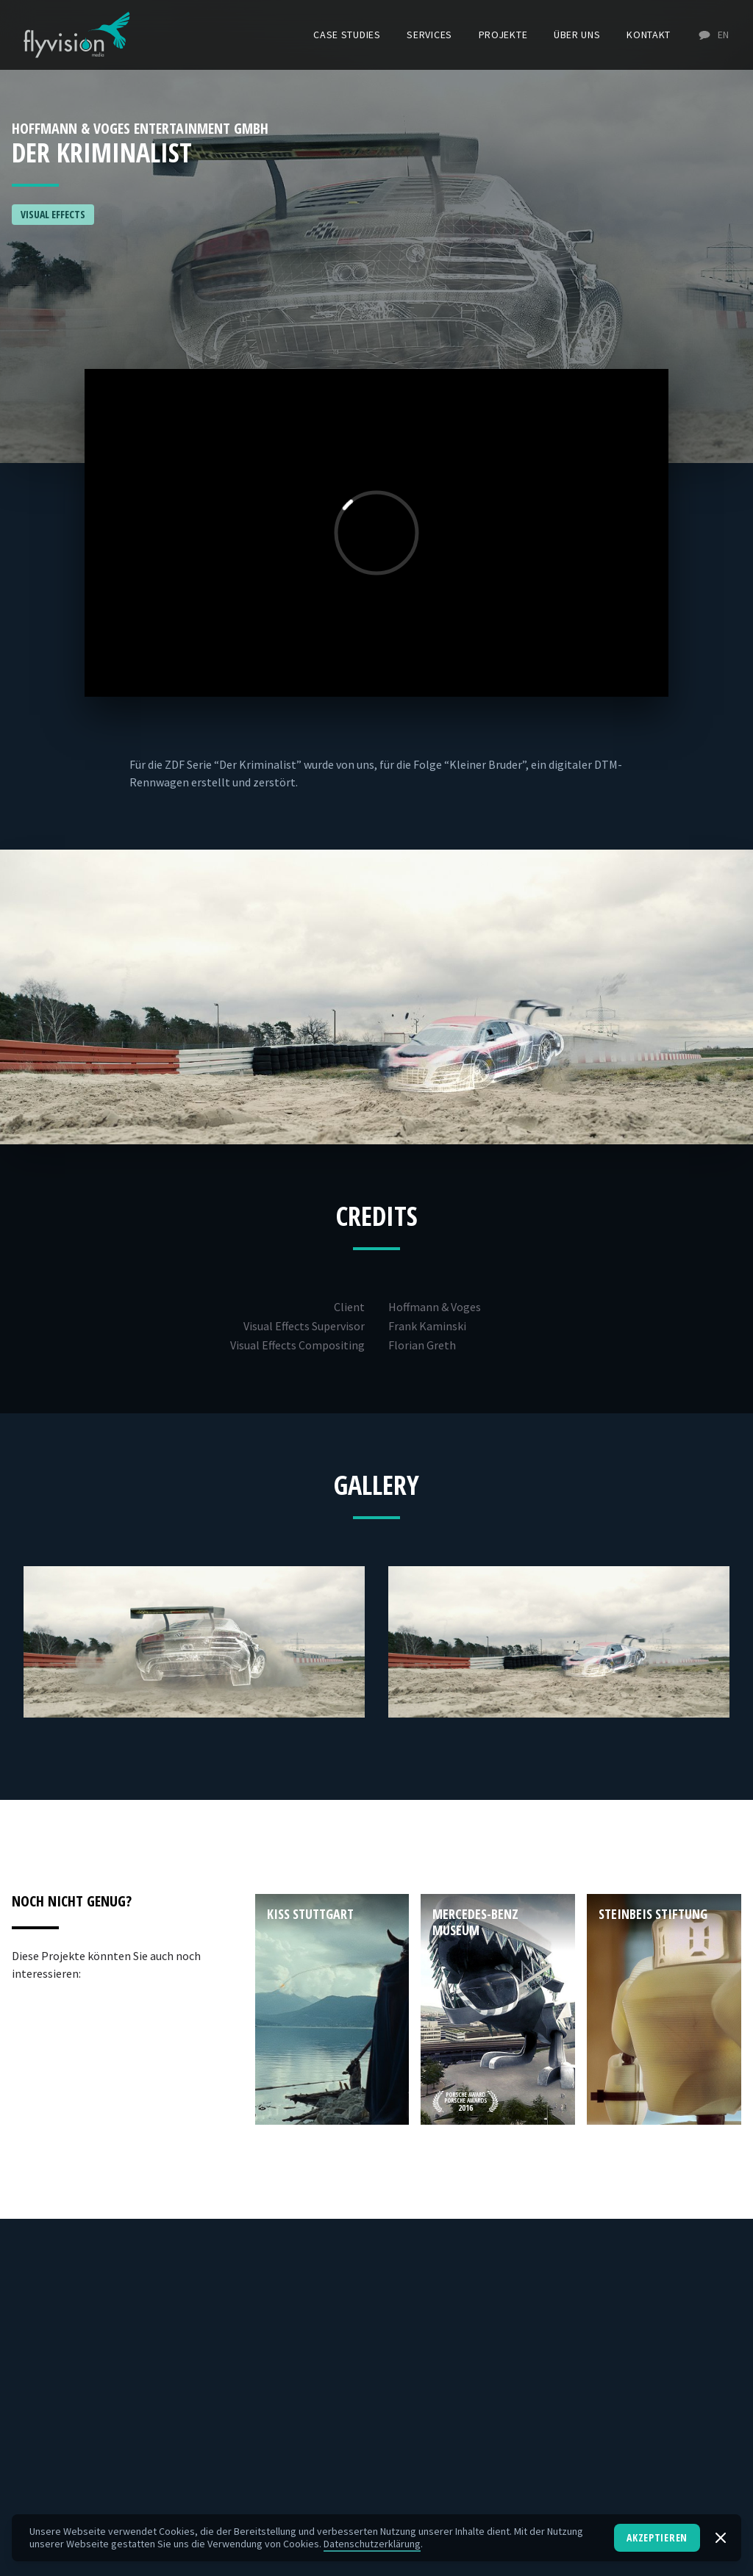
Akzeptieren (657, 2537)
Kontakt (649, 34)
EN (713, 34)
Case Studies (346, 34)
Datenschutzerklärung (372, 2543)
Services (429, 34)
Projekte (503, 34)
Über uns (577, 34)
